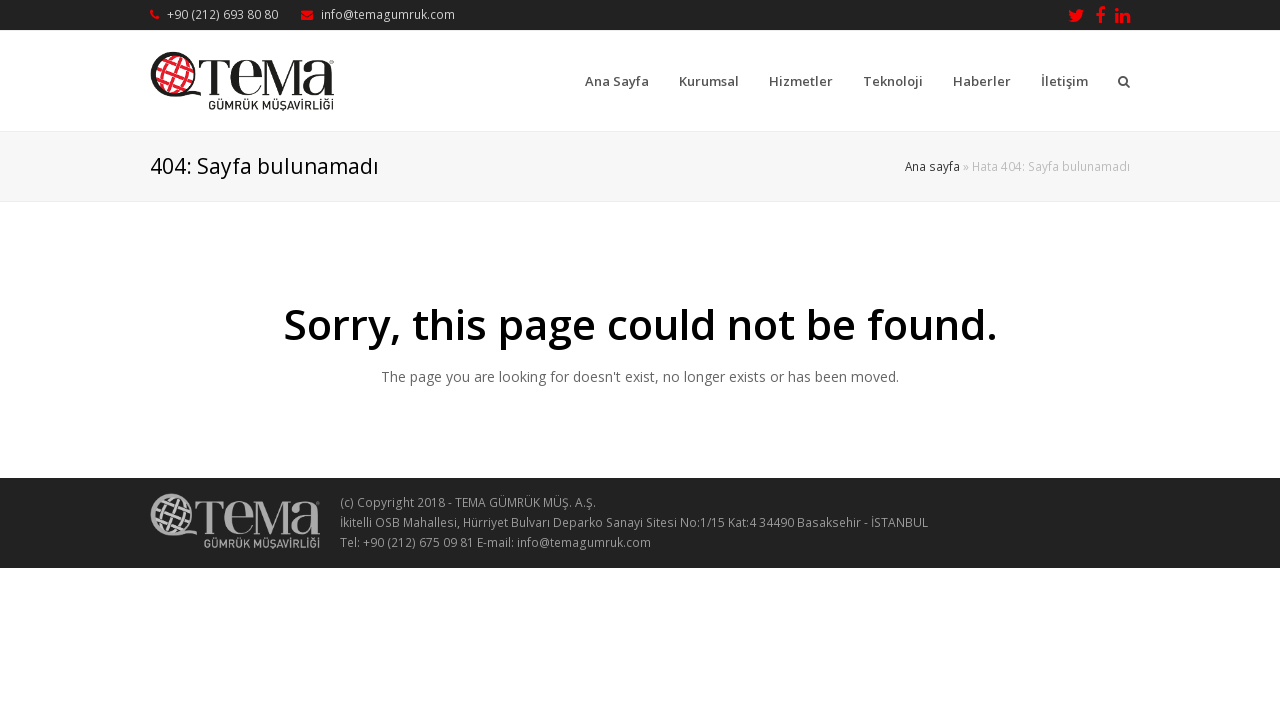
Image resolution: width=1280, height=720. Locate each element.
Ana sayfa (932, 166)
